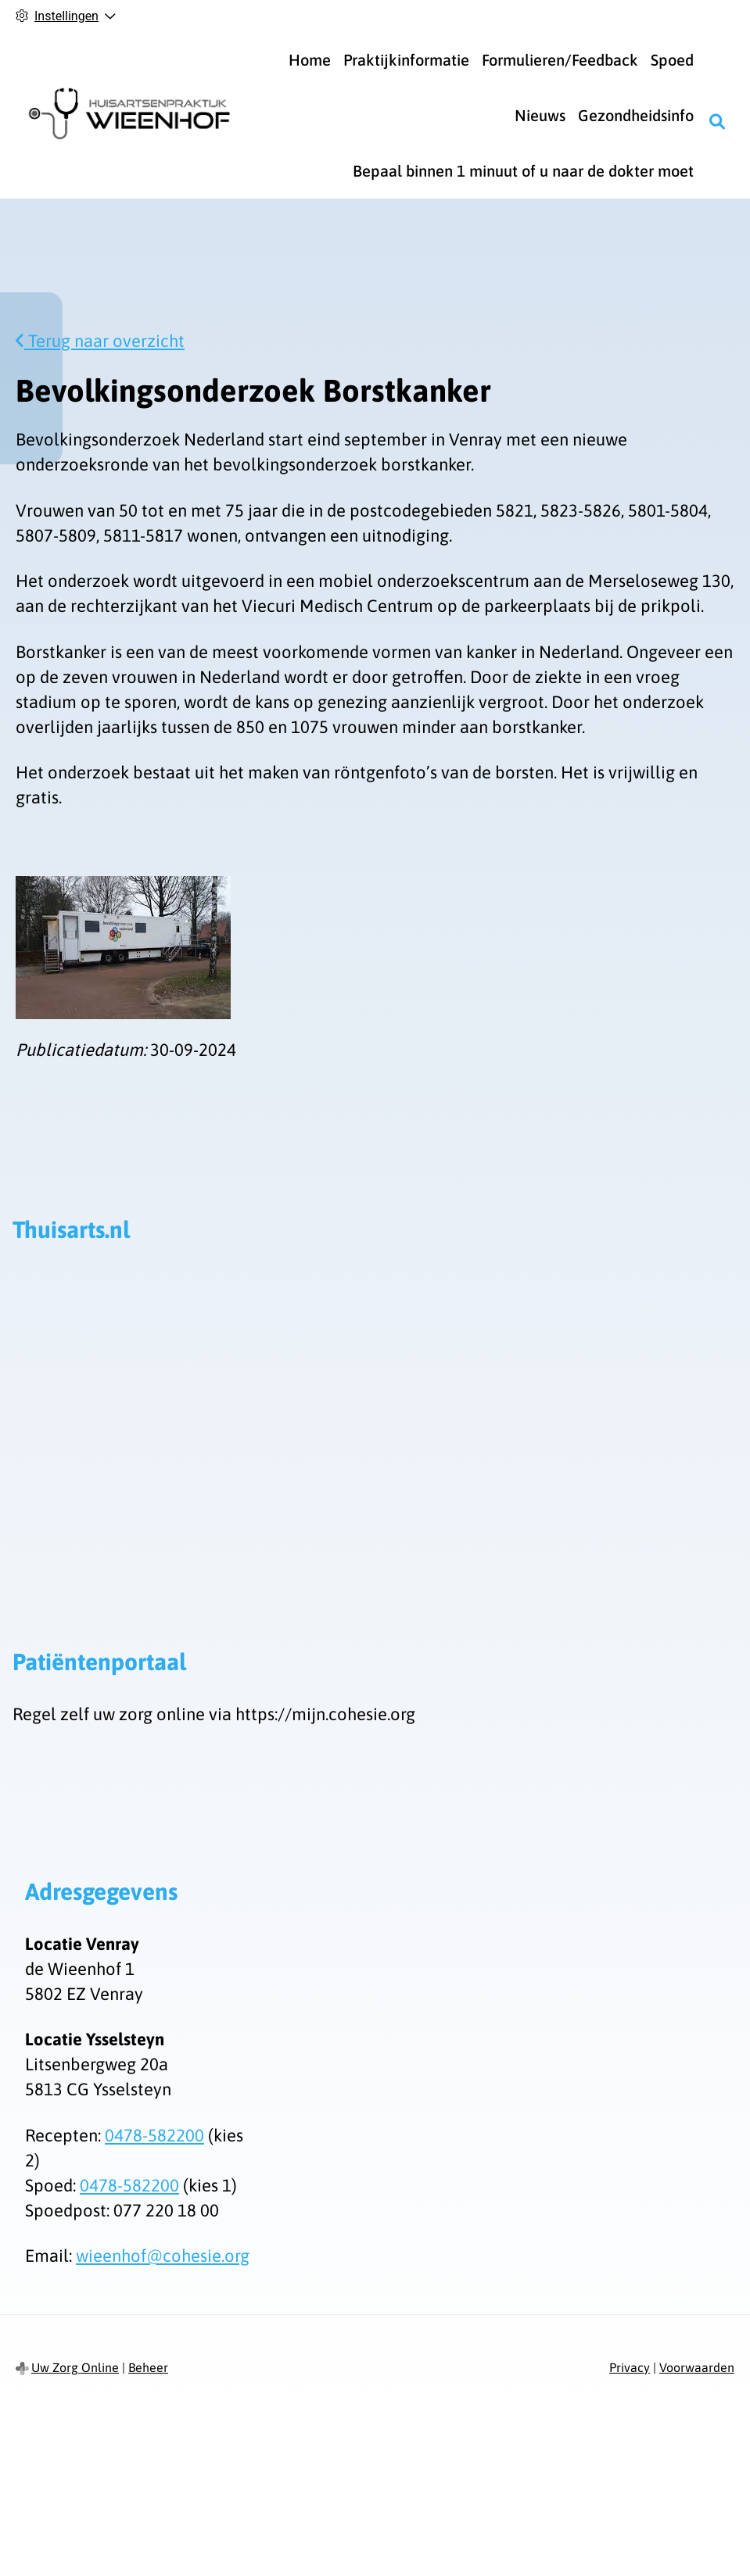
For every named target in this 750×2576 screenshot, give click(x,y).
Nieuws (540, 115)
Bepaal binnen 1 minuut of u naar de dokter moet (523, 171)
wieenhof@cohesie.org (162, 2255)
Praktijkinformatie (406, 60)
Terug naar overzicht (100, 341)
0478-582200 (154, 2135)
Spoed (672, 60)
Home (310, 60)
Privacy (629, 2367)
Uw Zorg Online (75, 2367)
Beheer (148, 2367)
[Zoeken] (717, 122)
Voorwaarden (696, 2367)
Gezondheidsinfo (636, 115)
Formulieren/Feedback (560, 60)
